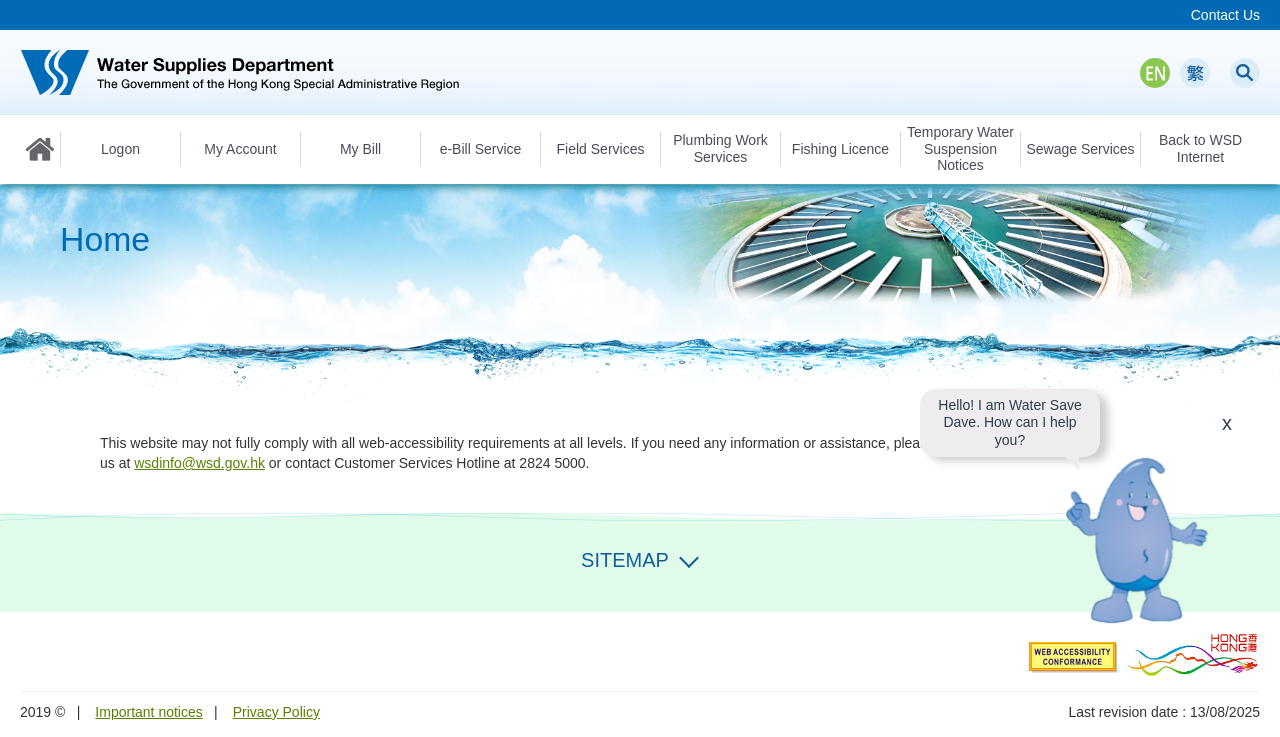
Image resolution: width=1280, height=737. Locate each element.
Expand (689, 558)
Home (40, 149)
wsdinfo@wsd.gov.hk (199, 463)
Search (1245, 73)
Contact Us (1225, 15)
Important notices (148, 712)
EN (1155, 73)
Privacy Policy (276, 712)
